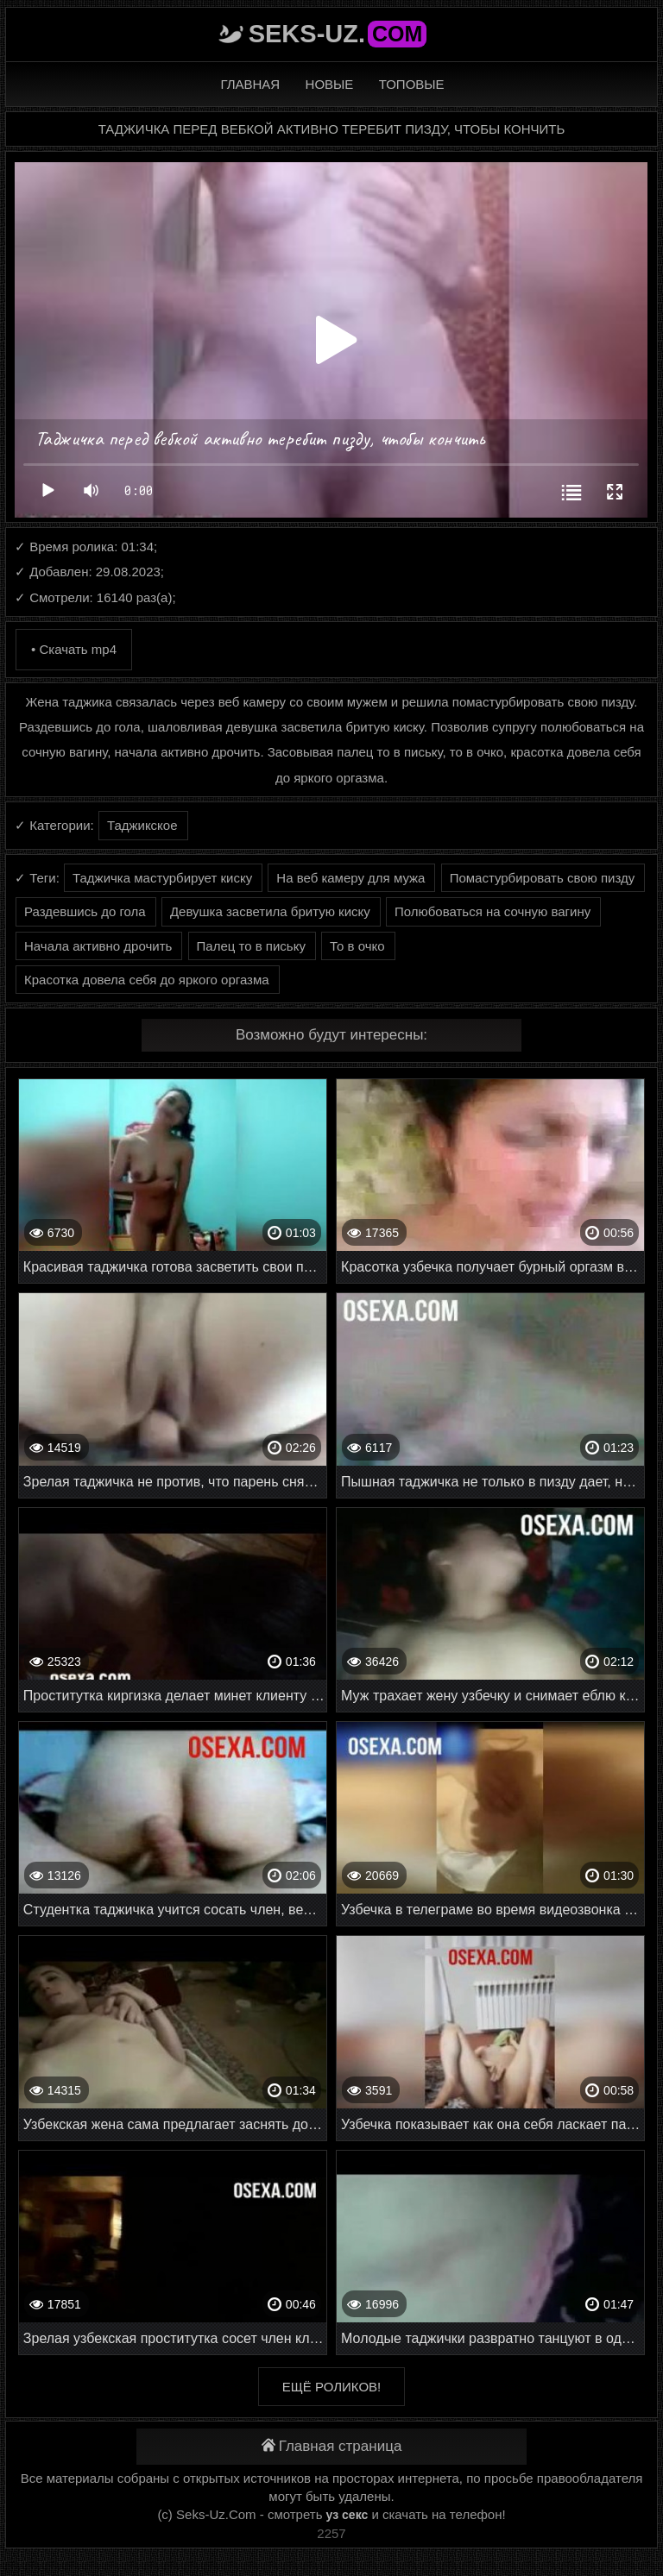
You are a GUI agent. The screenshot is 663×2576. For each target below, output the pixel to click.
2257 (331, 2533)
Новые (330, 84)
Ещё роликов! (331, 2386)
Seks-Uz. (338, 33)
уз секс (347, 2515)
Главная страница (332, 2446)
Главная (250, 84)
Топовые (412, 84)
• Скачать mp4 (74, 649)
